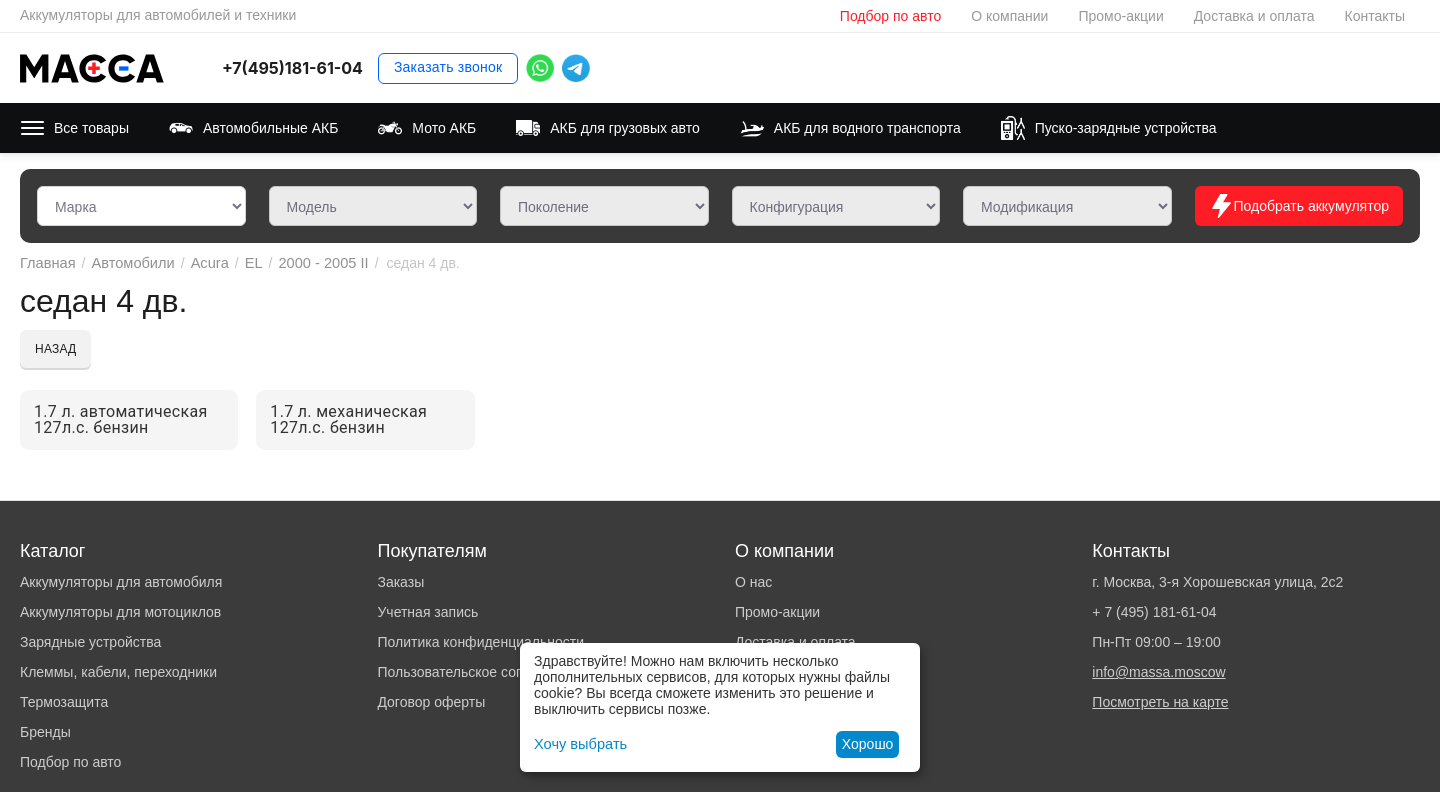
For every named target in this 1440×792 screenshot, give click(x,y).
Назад (55, 349)
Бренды (45, 732)
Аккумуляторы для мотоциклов (120, 612)
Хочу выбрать (578, 744)
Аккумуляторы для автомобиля (121, 582)
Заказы (400, 582)
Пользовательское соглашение (478, 672)
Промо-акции (1120, 16)
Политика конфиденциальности (480, 642)
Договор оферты (431, 702)
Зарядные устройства (90, 642)
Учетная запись (427, 612)
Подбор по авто (890, 16)
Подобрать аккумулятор (1299, 206)
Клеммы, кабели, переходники (118, 672)
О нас (753, 582)
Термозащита (64, 702)
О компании (1009, 16)
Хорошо (868, 744)
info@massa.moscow (1158, 672)
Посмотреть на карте (1160, 702)
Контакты (1375, 16)
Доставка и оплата (1254, 16)
